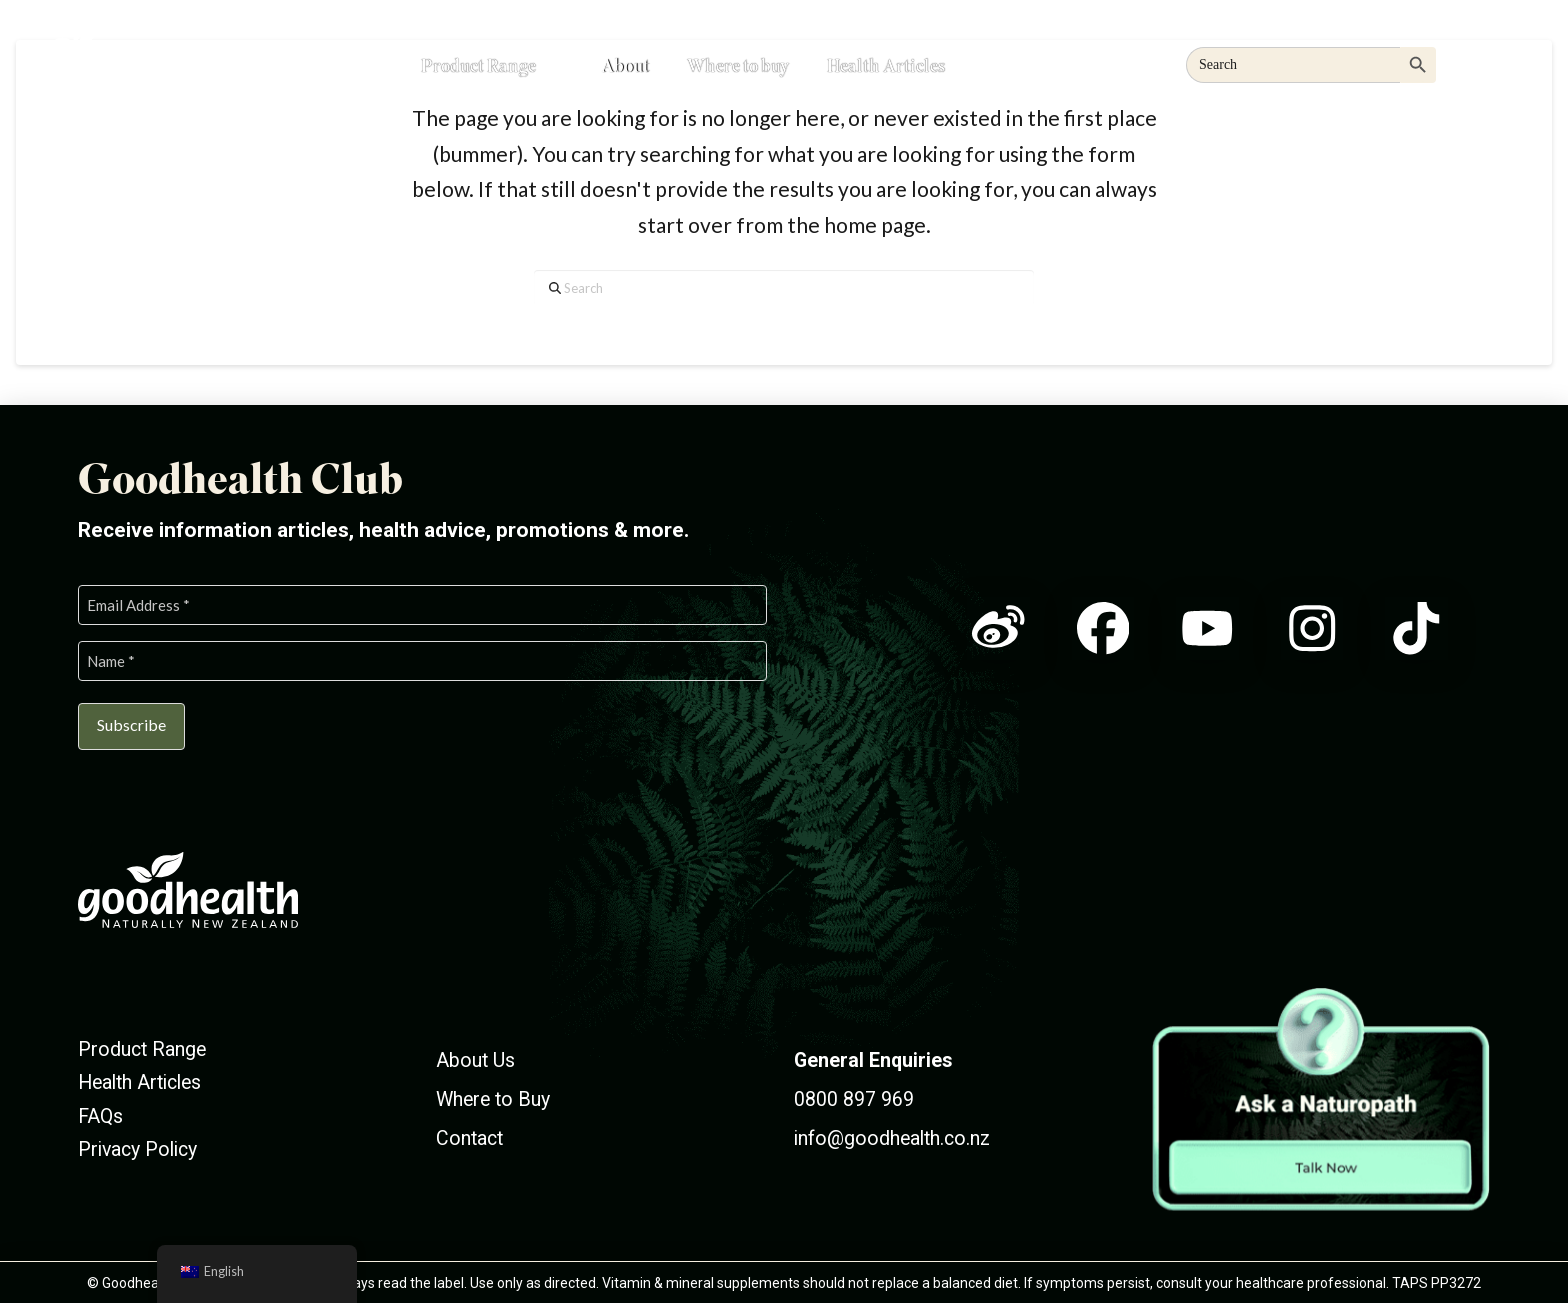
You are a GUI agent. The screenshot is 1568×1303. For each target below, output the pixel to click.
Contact (469, 1136)
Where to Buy (493, 1096)
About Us (475, 1057)
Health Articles (139, 1080)
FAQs (100, 1113)
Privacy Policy (137, 1146)
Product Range (142, 1046)
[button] (1492, 62)
